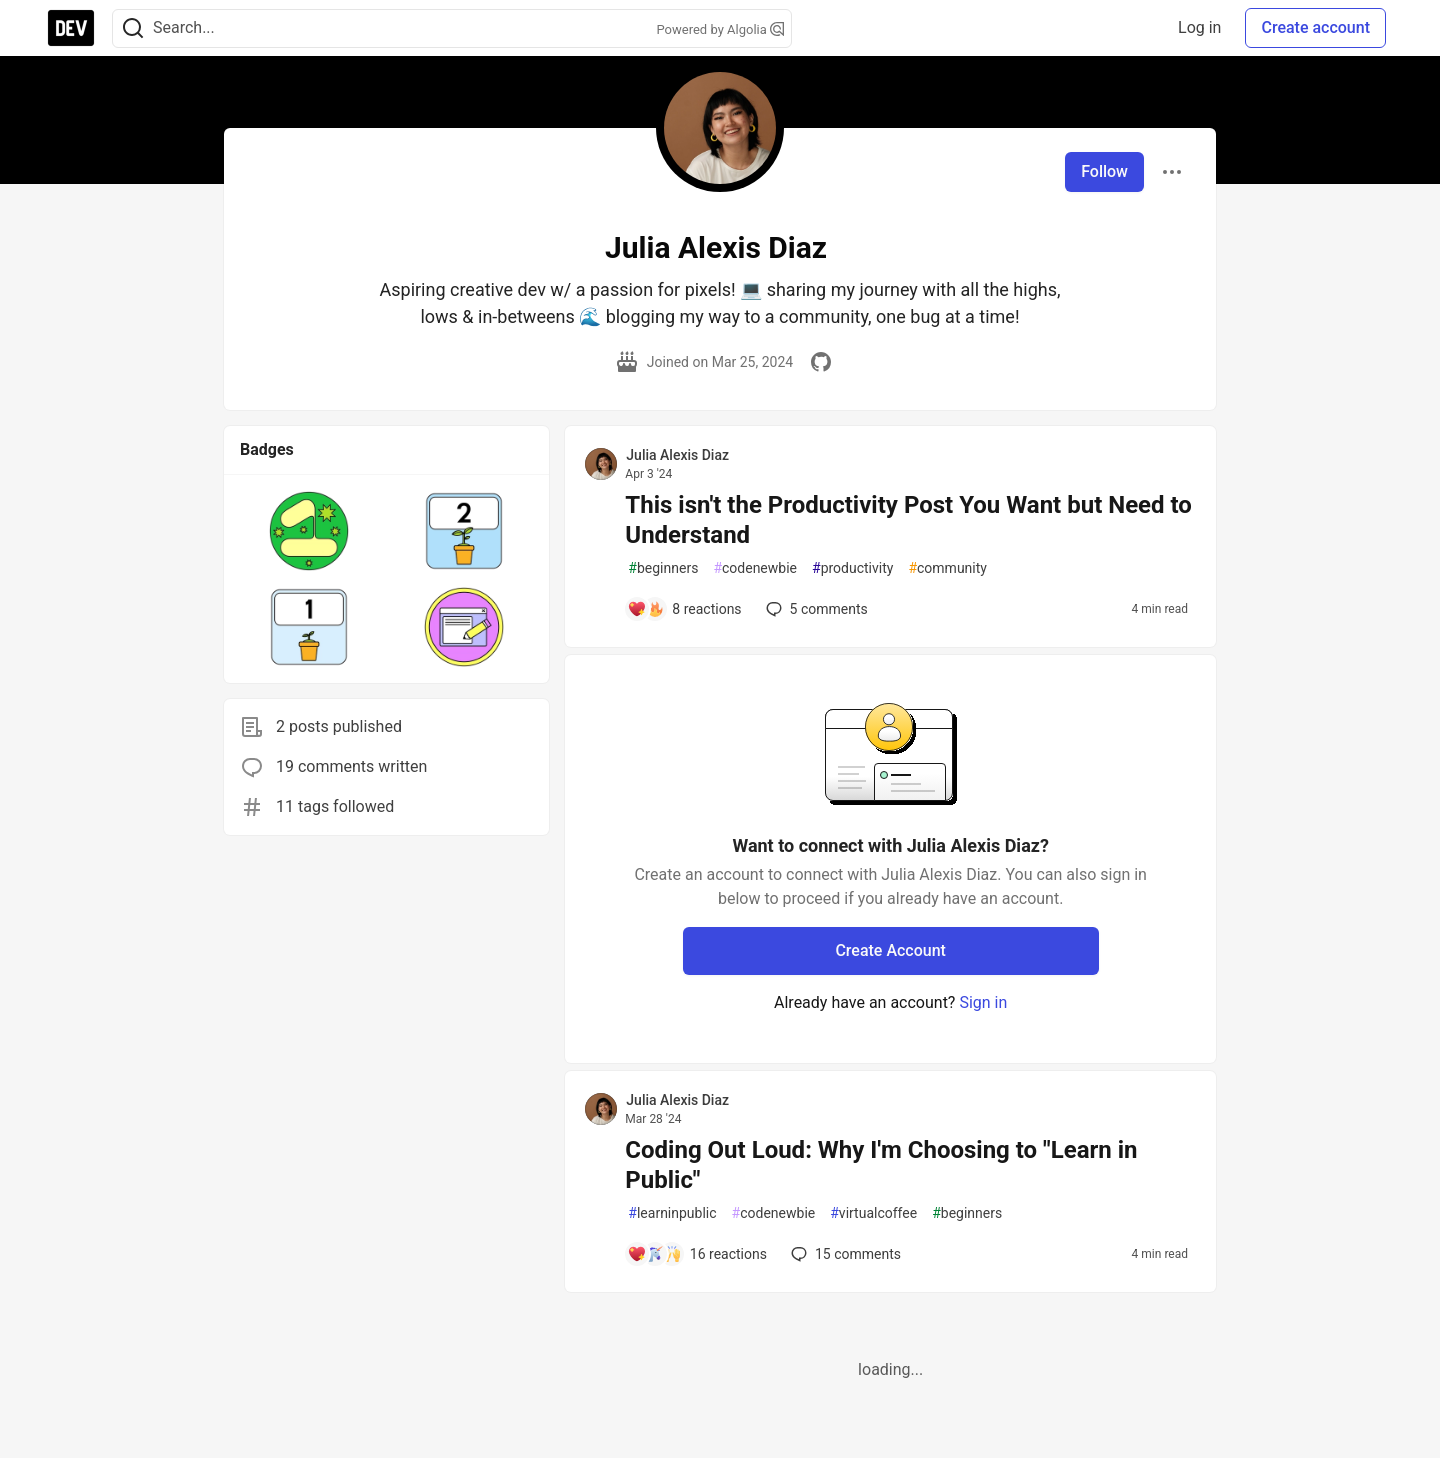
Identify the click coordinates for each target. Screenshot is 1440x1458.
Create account (1315, 27)
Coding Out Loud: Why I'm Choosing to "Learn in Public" (881, 1165)
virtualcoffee (873, 1213)
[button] (309, 531)
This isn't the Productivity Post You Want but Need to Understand (908, 520)
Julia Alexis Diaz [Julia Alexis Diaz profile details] (677, 455)
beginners (663, 568)
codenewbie (755, 568)
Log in (1199, 27)
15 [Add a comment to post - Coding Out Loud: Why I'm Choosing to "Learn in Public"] (844, 1254)
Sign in (983, 1002)
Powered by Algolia (720, 29)
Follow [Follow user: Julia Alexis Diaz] (1104, 171)
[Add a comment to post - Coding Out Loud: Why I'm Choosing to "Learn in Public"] (697, 1254)
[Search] (133, 28)
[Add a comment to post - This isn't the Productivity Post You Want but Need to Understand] (684, 609)
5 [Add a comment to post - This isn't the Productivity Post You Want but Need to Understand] (815, 609)
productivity (852, 568)
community (947, 568)
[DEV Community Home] (71, 28)
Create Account (890, 950)
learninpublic (672, 1213)
